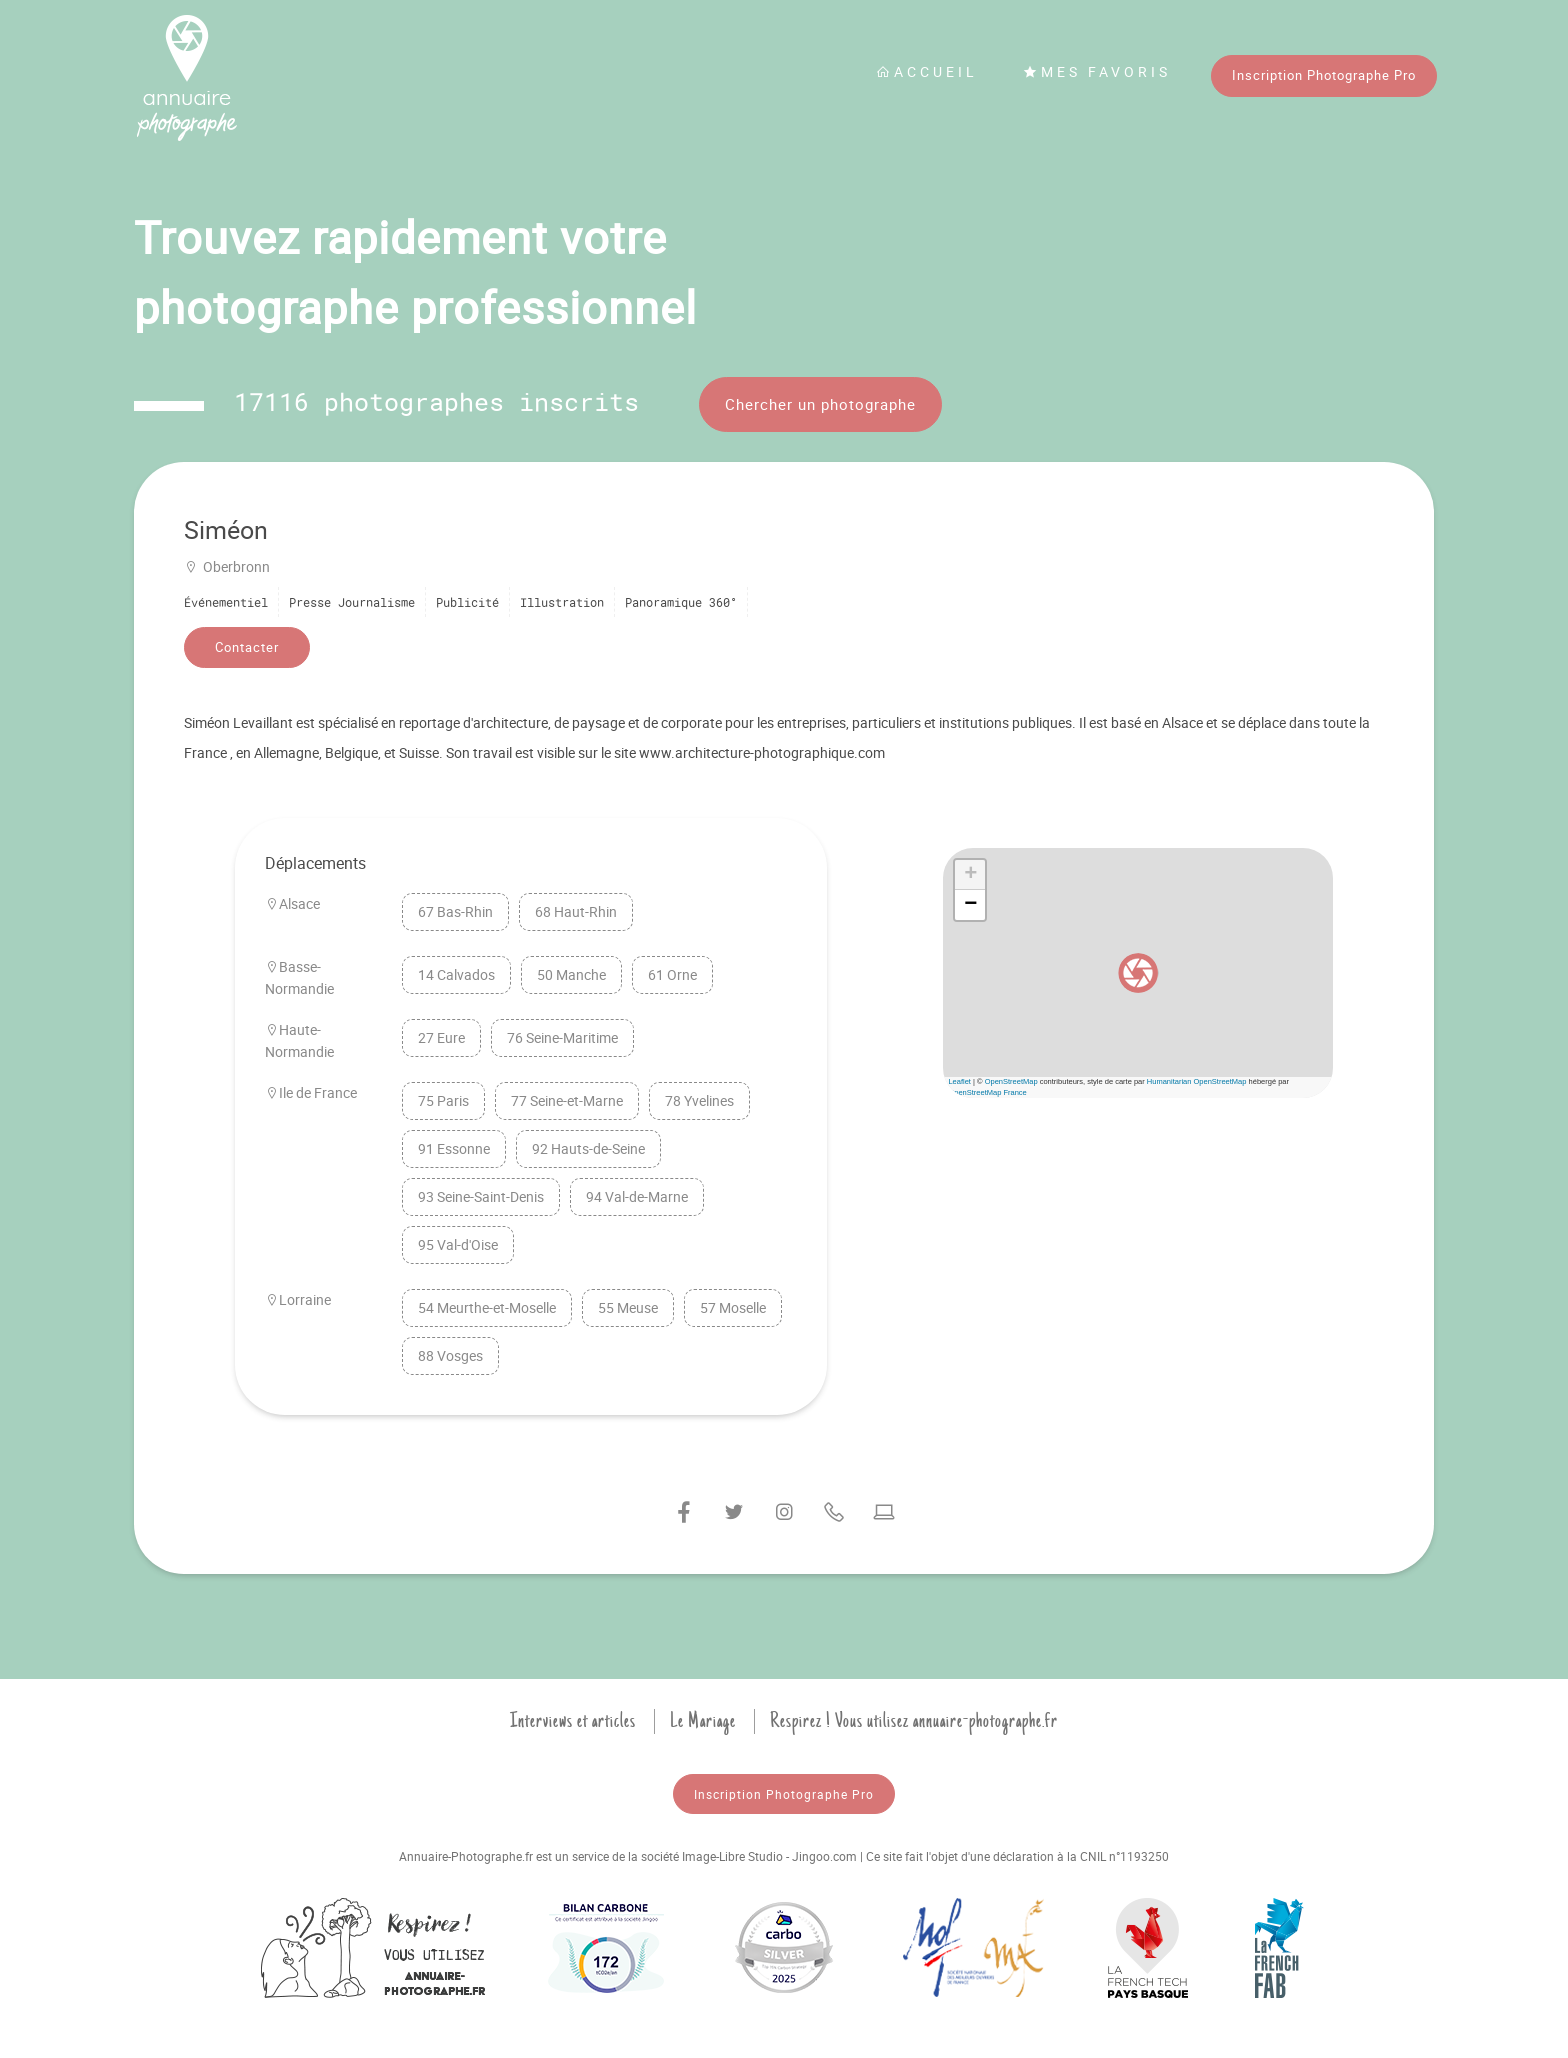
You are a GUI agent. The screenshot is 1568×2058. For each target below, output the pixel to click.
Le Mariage (703, 1721)
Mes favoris (1097, 71)
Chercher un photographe (820, 404)
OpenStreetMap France (987, 1092)
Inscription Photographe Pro (1324, 75)
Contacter (247, 647)
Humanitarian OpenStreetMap (1197, 1081)
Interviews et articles (573, 1721)
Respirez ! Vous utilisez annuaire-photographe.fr (914, 1721)
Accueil (927, 71)
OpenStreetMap (1011, 1081)
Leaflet (959, 1081)
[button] (1138, 973)
